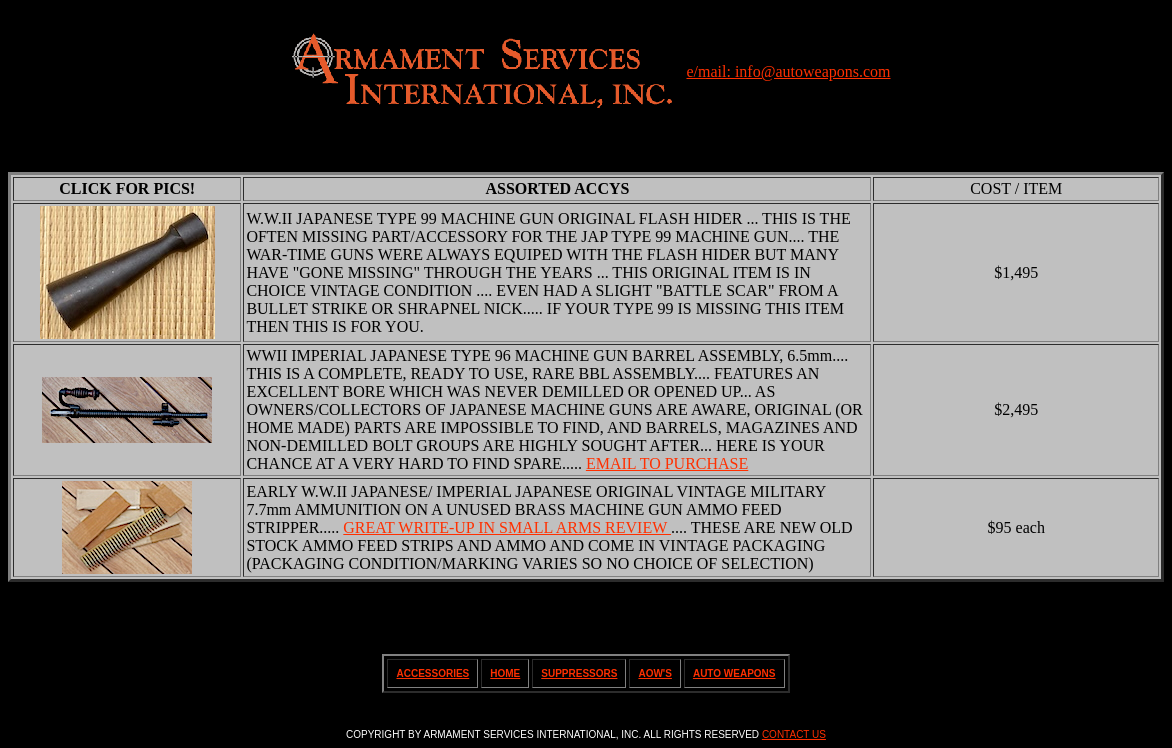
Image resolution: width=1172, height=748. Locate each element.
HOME (505, 673)
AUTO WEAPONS (734, 673)
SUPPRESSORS (579, 673)
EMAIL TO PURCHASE (667, 463)
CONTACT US (794, 734)
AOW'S (655, 673)
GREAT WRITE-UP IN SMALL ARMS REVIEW (507, 527)
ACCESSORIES (432, 673)
